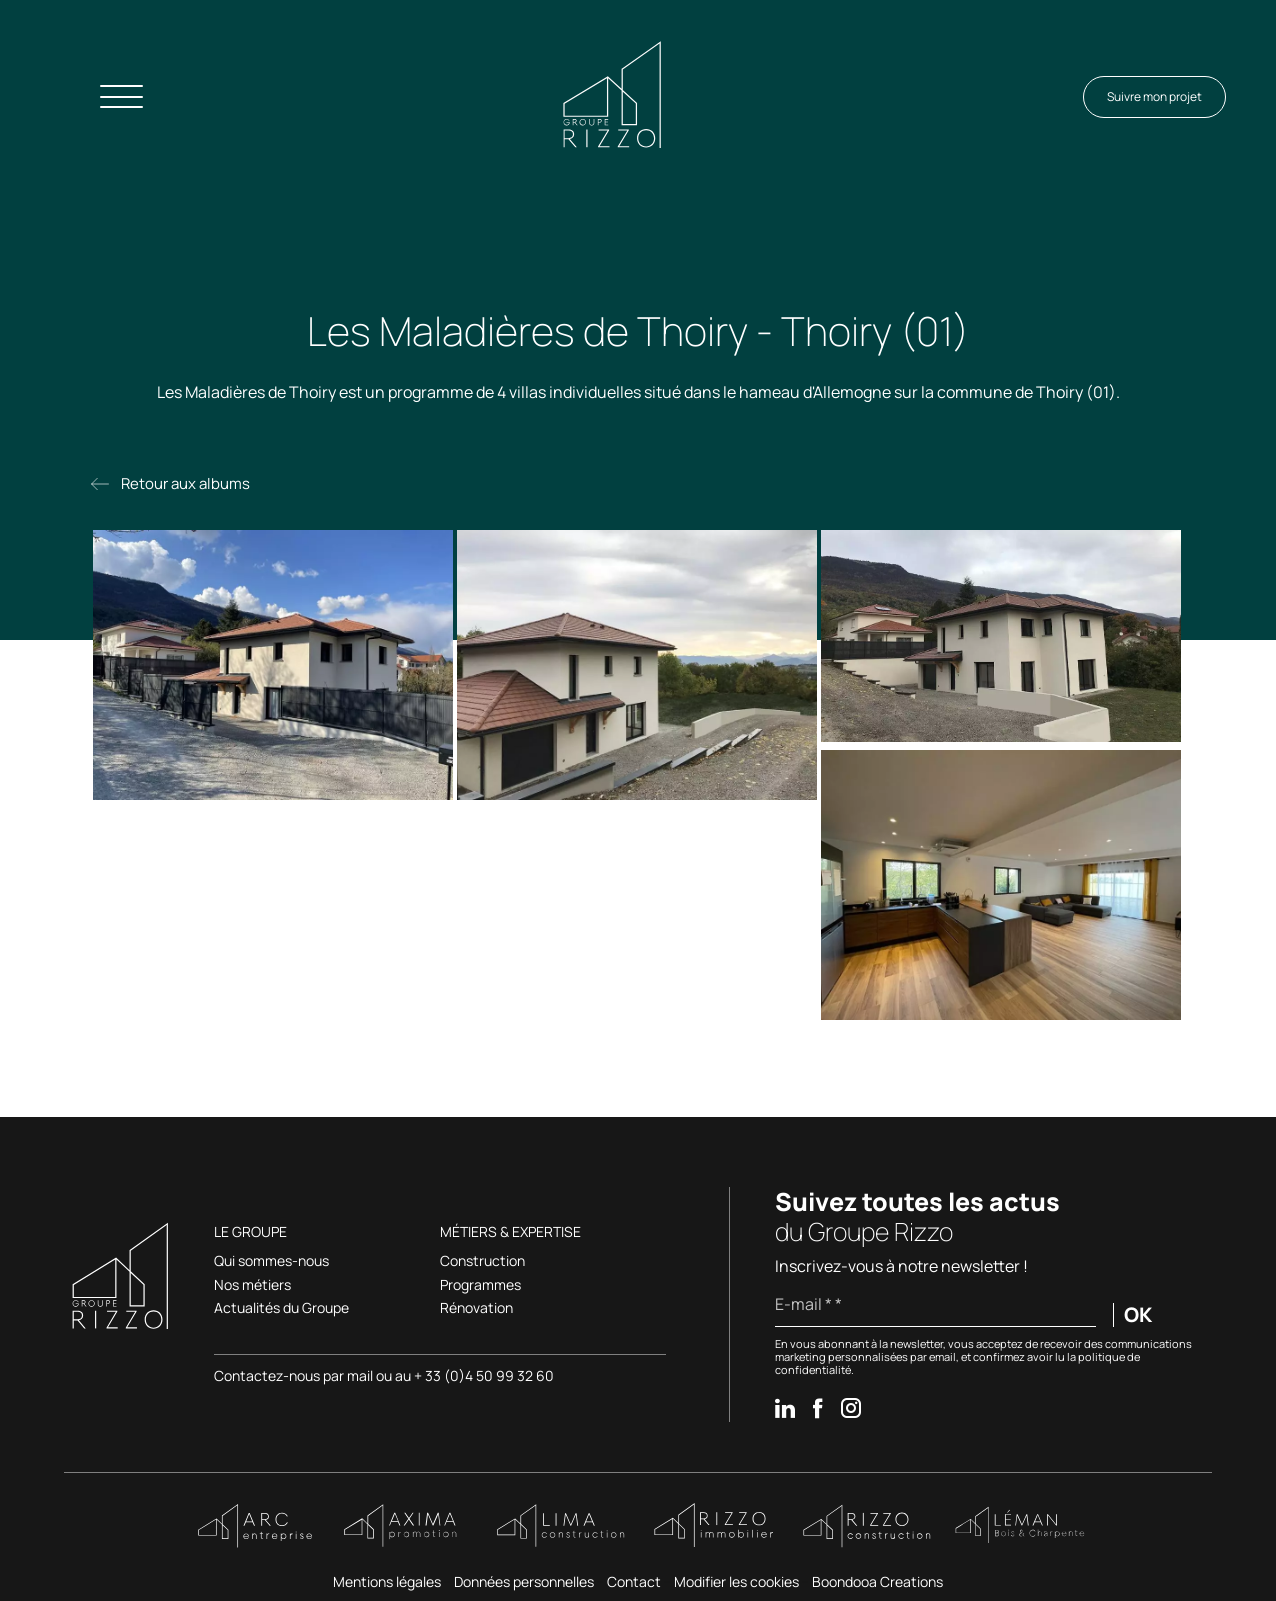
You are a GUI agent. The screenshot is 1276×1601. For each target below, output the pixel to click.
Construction (482, 1261)
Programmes (480, 1285)
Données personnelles (524, 1581)
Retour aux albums (185, 483)
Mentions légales (387, 1581)
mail (361, 1375)
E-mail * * (808, 1304)
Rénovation (476, 1308)
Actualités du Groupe (281, 1308)
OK (1138, 1315)
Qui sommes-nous (271, 1261)
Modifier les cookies (736, 1581)
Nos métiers (252, 1285)
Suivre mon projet (1154, 96)
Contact (634, 1581)
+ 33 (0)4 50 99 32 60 (484, 1375)
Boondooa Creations (877, 1581)
